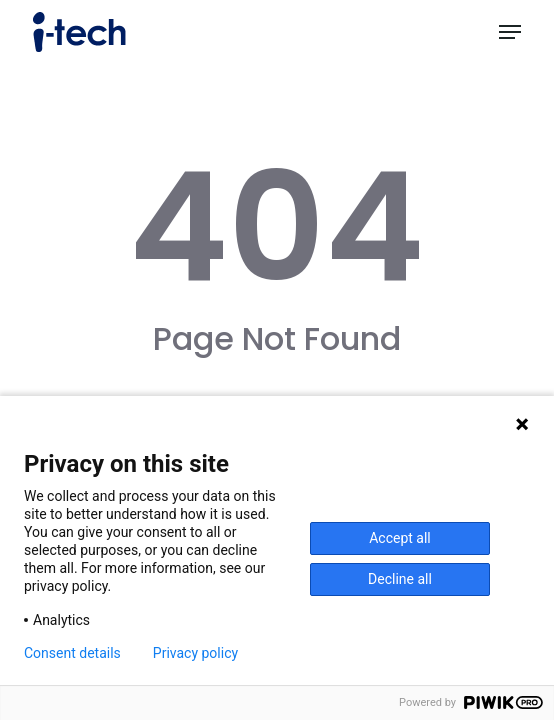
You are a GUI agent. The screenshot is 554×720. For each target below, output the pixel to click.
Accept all (400, 538)
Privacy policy (195, 653)
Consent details (72, 653)
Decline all (400, 579)
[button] (510, 32)
